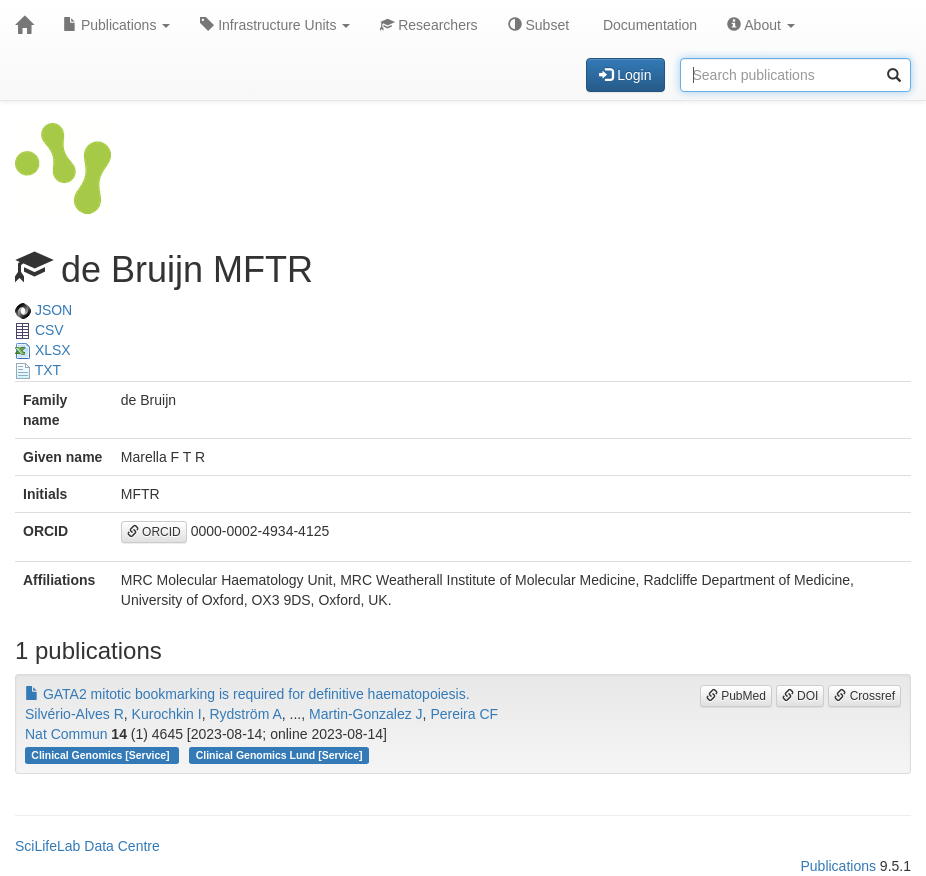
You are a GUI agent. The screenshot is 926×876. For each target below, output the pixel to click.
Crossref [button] (864, 696)
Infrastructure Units (275, 25)
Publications (116, 25)
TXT (38, 370)
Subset (538, 25)
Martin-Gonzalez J (366, 714)
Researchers (428, 25)
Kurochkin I (167, 714)
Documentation (648, 25)
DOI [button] (800, 696)
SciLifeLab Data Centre (87, 846)
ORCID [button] (154, 532)
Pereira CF (464, 714)
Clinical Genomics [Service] (101, 755)
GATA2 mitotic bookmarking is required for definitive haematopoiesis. (247, 694)
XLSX (43, 350)
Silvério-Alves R (74, 714)
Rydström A (245, 714)
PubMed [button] (736, 696)
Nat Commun (66, 734)
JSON (43, 310)
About (761, 25)
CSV (39, 330)
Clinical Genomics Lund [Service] (279, 755)
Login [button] (625, 75)
